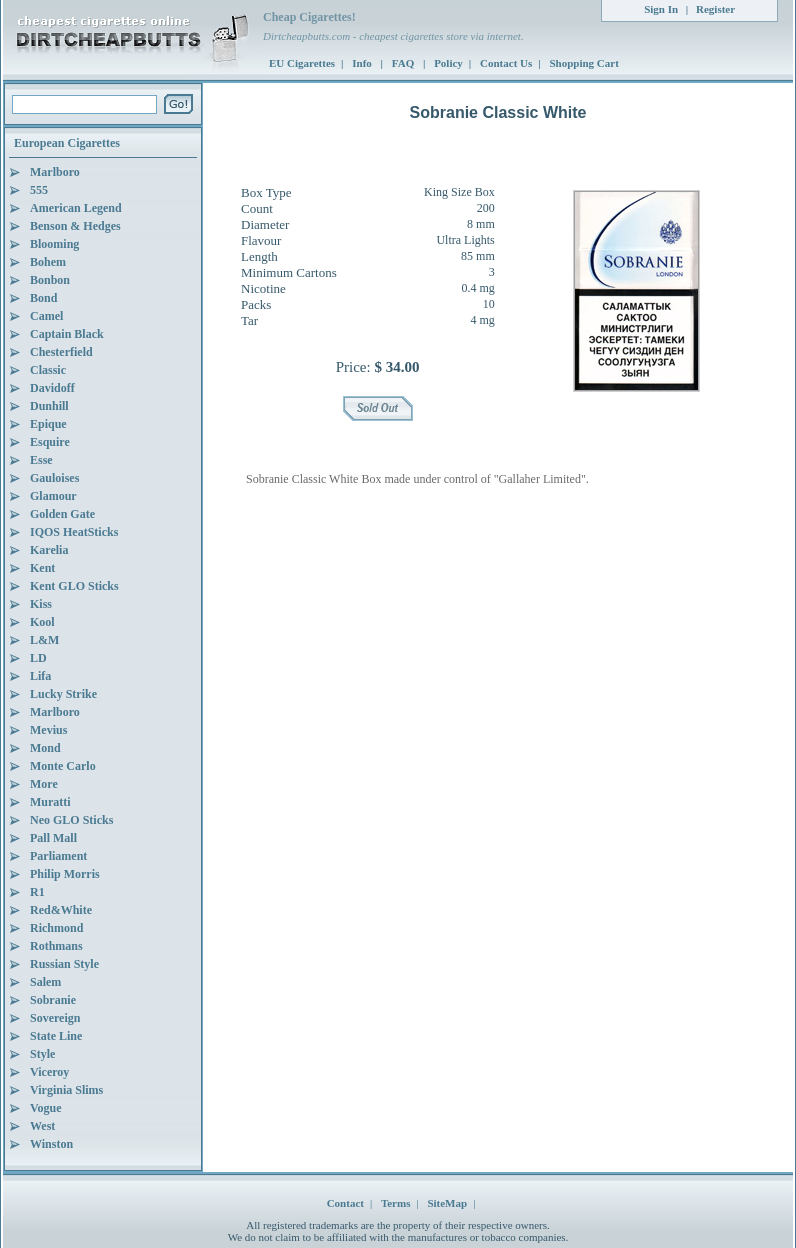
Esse (41, 460)
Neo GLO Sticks (71, 820)
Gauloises (54, 478)
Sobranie (53, 1000)
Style (42, 1054)
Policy (448, 63)
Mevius (48, 730)
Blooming (54, 244)
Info (363, 63)
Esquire (50, 442)
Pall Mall (53, 838)
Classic (48, 370)
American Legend (76, 208)
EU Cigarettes (302, 63)
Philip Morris (65, 874)
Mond (45, 748)
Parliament (58, 856)
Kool (42, 622)
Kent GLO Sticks (74, 586)
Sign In (661, 9)
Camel (46, 316)
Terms (396, 1203)
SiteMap (447, 1203)
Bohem (48, 262)
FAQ (404, 63)
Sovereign (55, 1018)
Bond (43, 298)
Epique (48, 424)
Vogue (46, 1108)
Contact (345, 1203)
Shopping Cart (583, 63)
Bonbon (50, 280)
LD (38, 658)
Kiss (41, 604)
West (42, 1126)
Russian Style (64, 964)
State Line (56, 1036)
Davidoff (52, 388)
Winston (51, 1144)
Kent (42, 568)
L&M (44, 640)
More (44, 784)
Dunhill (49, 406)
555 (39, 190)
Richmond (56, 928)
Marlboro (55, 172)
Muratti (50, 802)
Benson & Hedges (75, 226)
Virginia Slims (66, 1090)
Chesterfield (61, 352)
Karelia (49, 550)
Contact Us (506, 63)
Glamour (53, 496)
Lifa (40, 676)
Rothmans (56, 946)
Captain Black (67, 334)
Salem (45, 982)
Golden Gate (62, 514)
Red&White (61, 910)
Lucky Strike (63, 694)
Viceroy (49, 1072)
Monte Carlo (63, 766)
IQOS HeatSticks (74, 532)
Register (715, 9)
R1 (37, 892)
